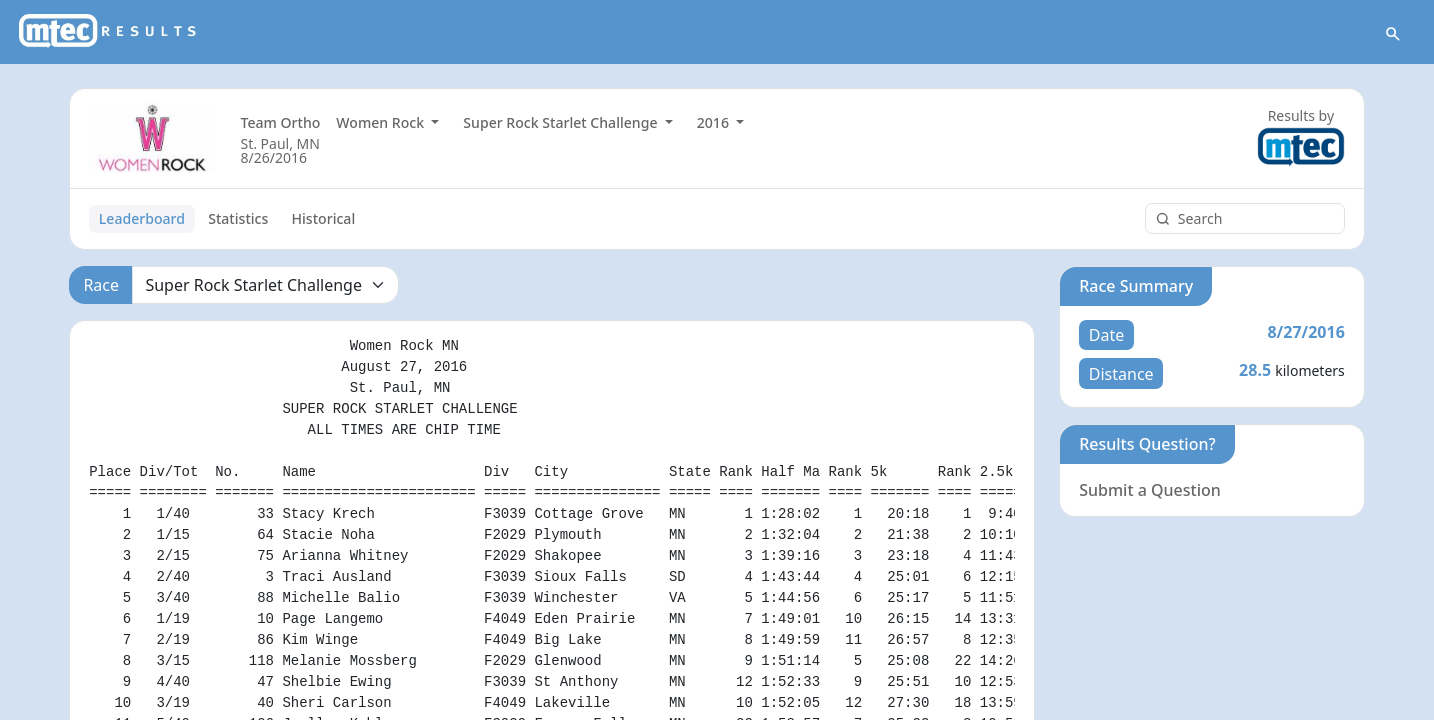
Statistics (238, 218)
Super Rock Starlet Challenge (562, 122)
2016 (715, 122)
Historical (324, 218)
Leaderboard (142, 218)
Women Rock (381, 122)
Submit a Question (1150, 490)
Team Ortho (280, 122)
